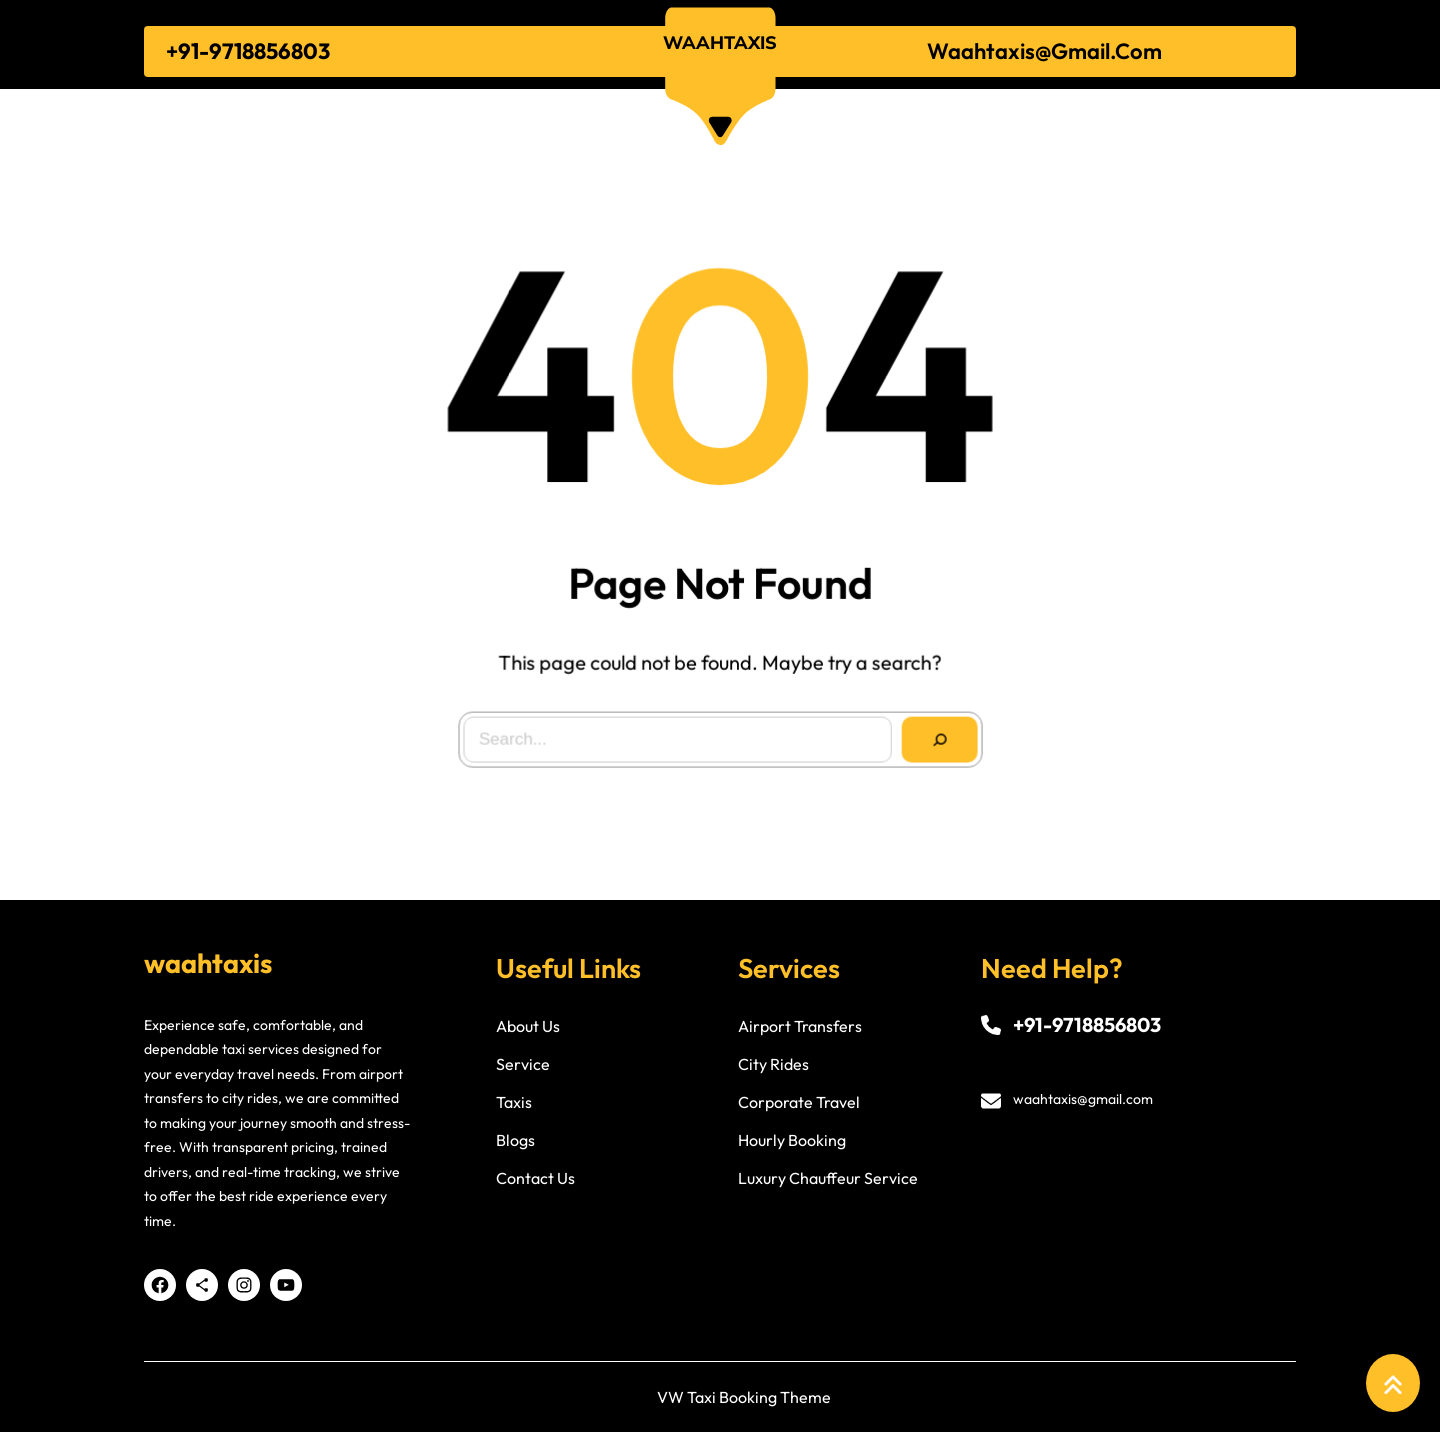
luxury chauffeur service (828, 1178)
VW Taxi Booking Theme (744, 1397)
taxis (514, 1102)
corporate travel (799, 1102)
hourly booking (792, 1140)
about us (528, 1026)
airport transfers (800, 1026)
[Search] (935, 735)
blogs (515, 1140)
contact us (535, 1178)
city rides (773, 1064)
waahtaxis (720, 42)
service (523, 1064)
